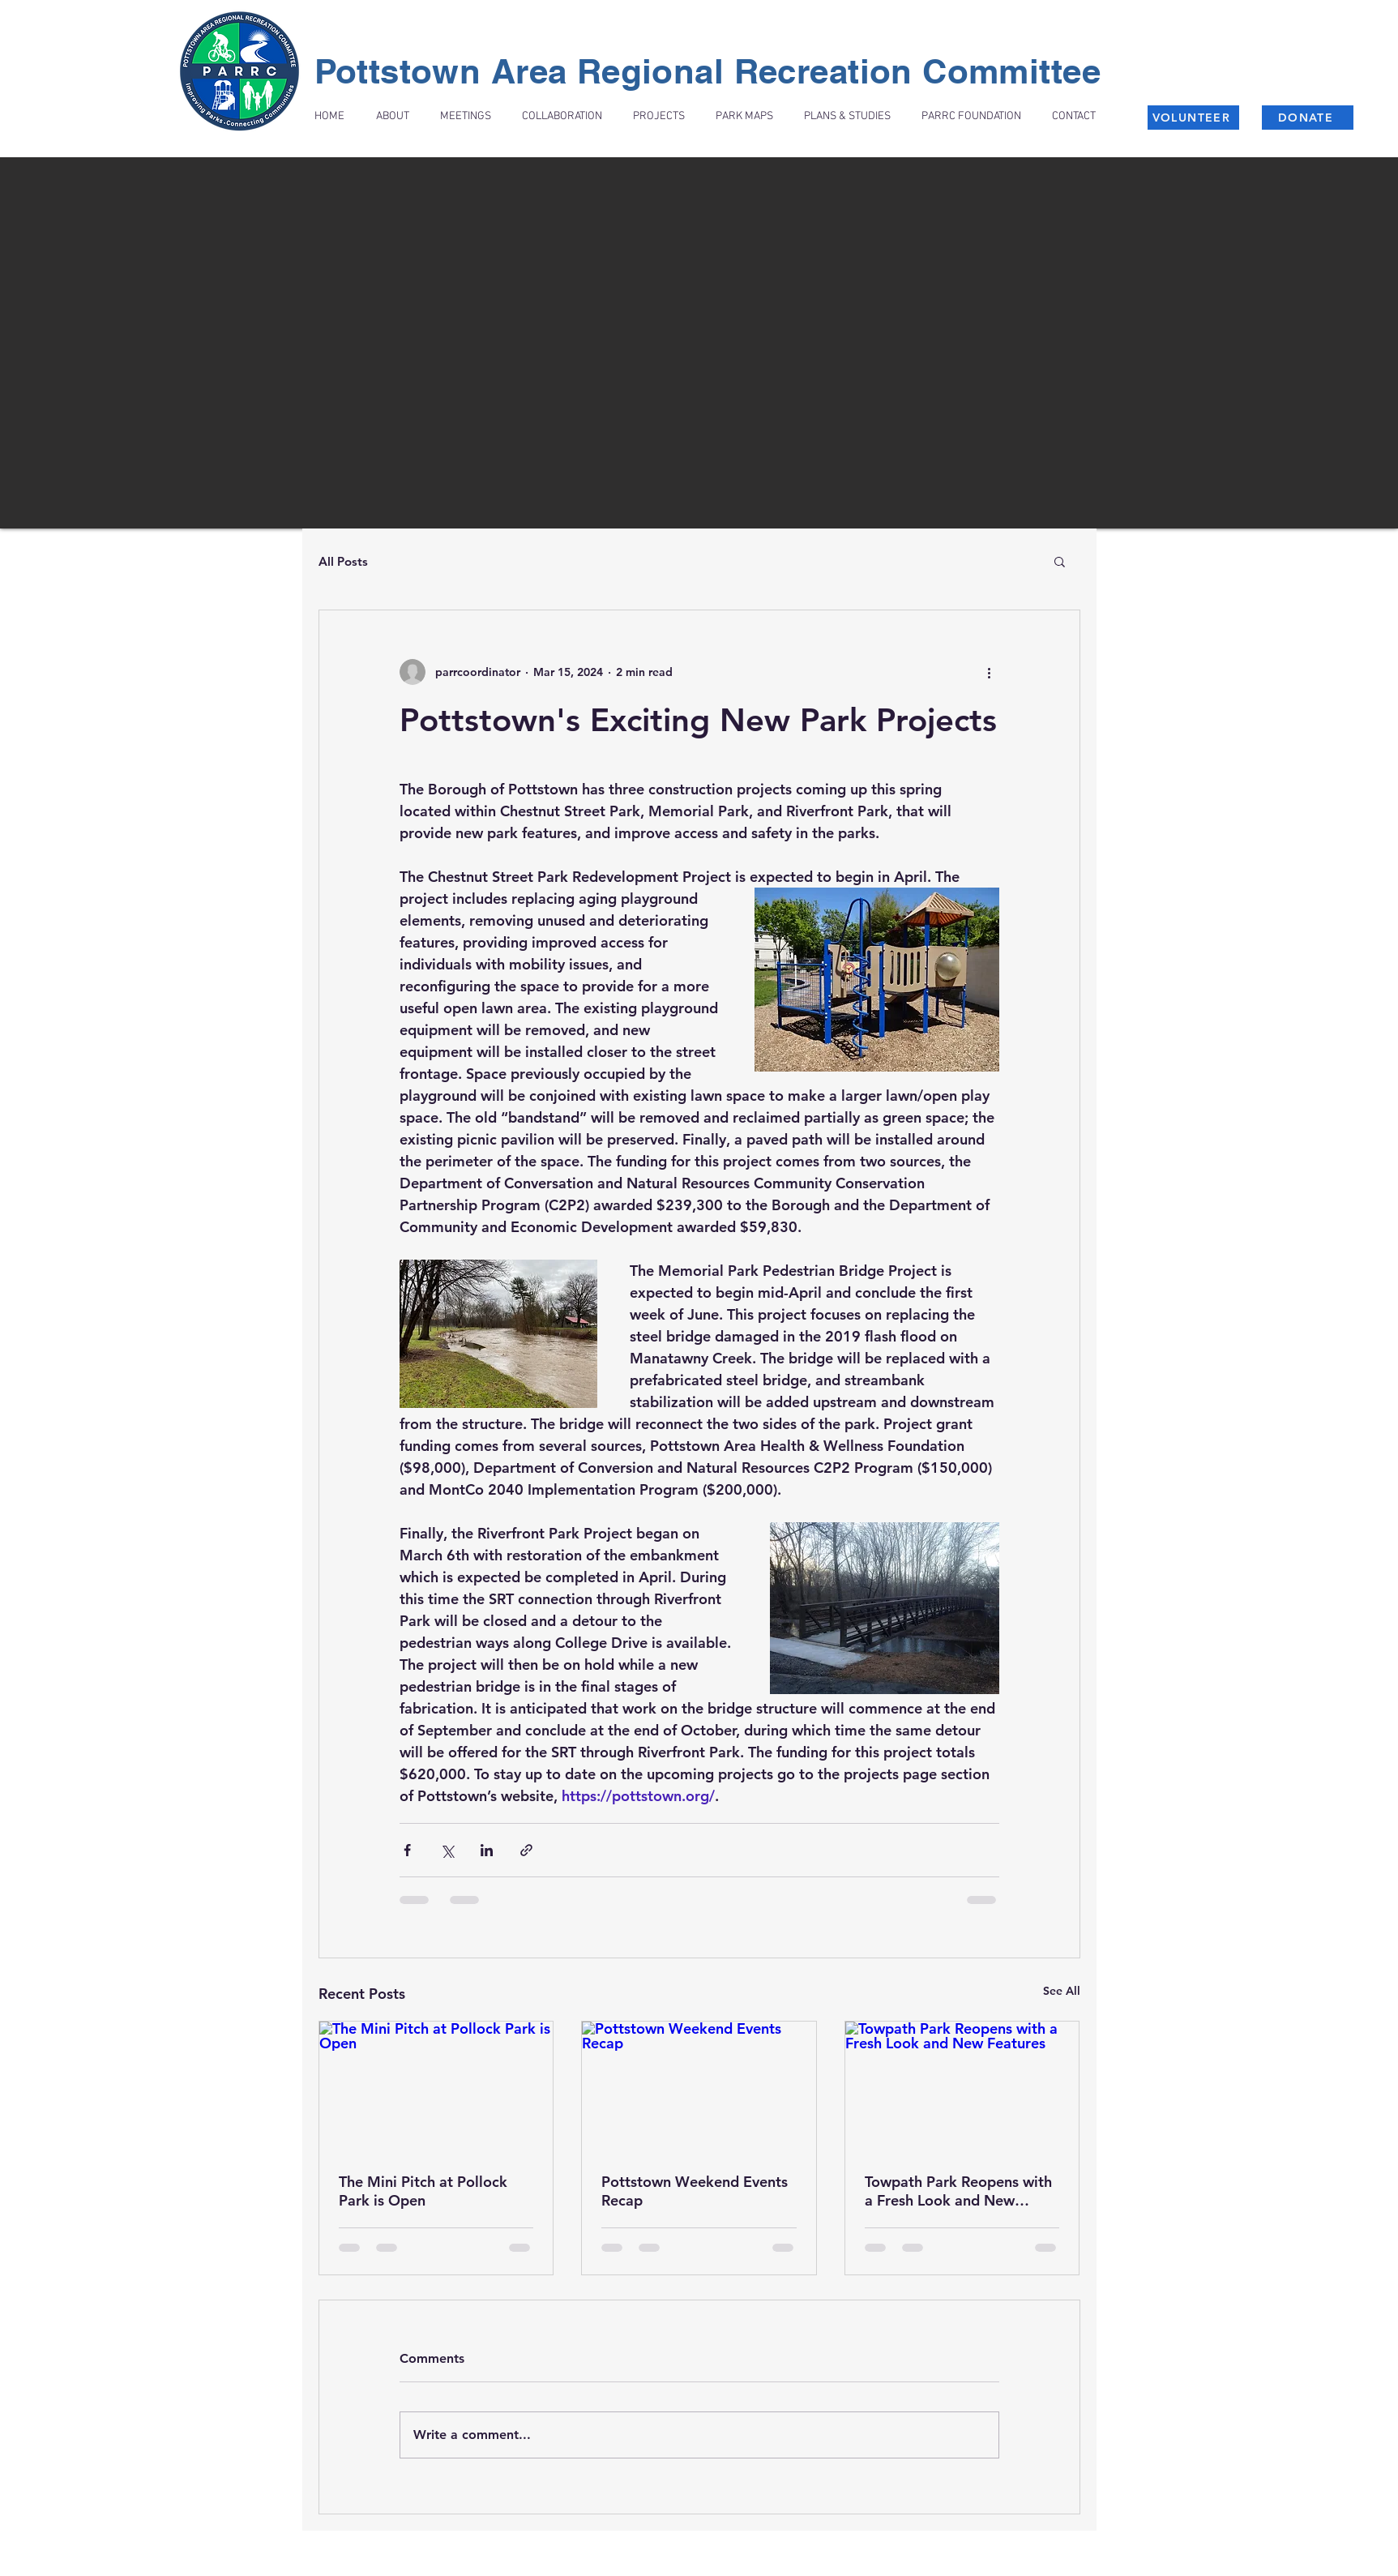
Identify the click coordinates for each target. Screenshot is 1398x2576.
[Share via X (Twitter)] (447, 1850)
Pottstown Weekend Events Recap (694, 2191)
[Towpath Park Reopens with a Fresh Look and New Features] (962, 2087)
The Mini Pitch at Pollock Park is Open (423, 2191)
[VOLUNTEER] (1193, 117)
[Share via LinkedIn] (486, 1850)
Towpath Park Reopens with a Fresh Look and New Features (958, 2191)
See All (1061, 1990)
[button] (1059, 560)
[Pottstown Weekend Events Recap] (699, 2087)
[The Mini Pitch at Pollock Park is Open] (436, 2087)
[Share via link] (526, 1850)
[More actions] (989, 672)
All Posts (343, 561)
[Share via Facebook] (407, 1850)
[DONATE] (1307, 117)
